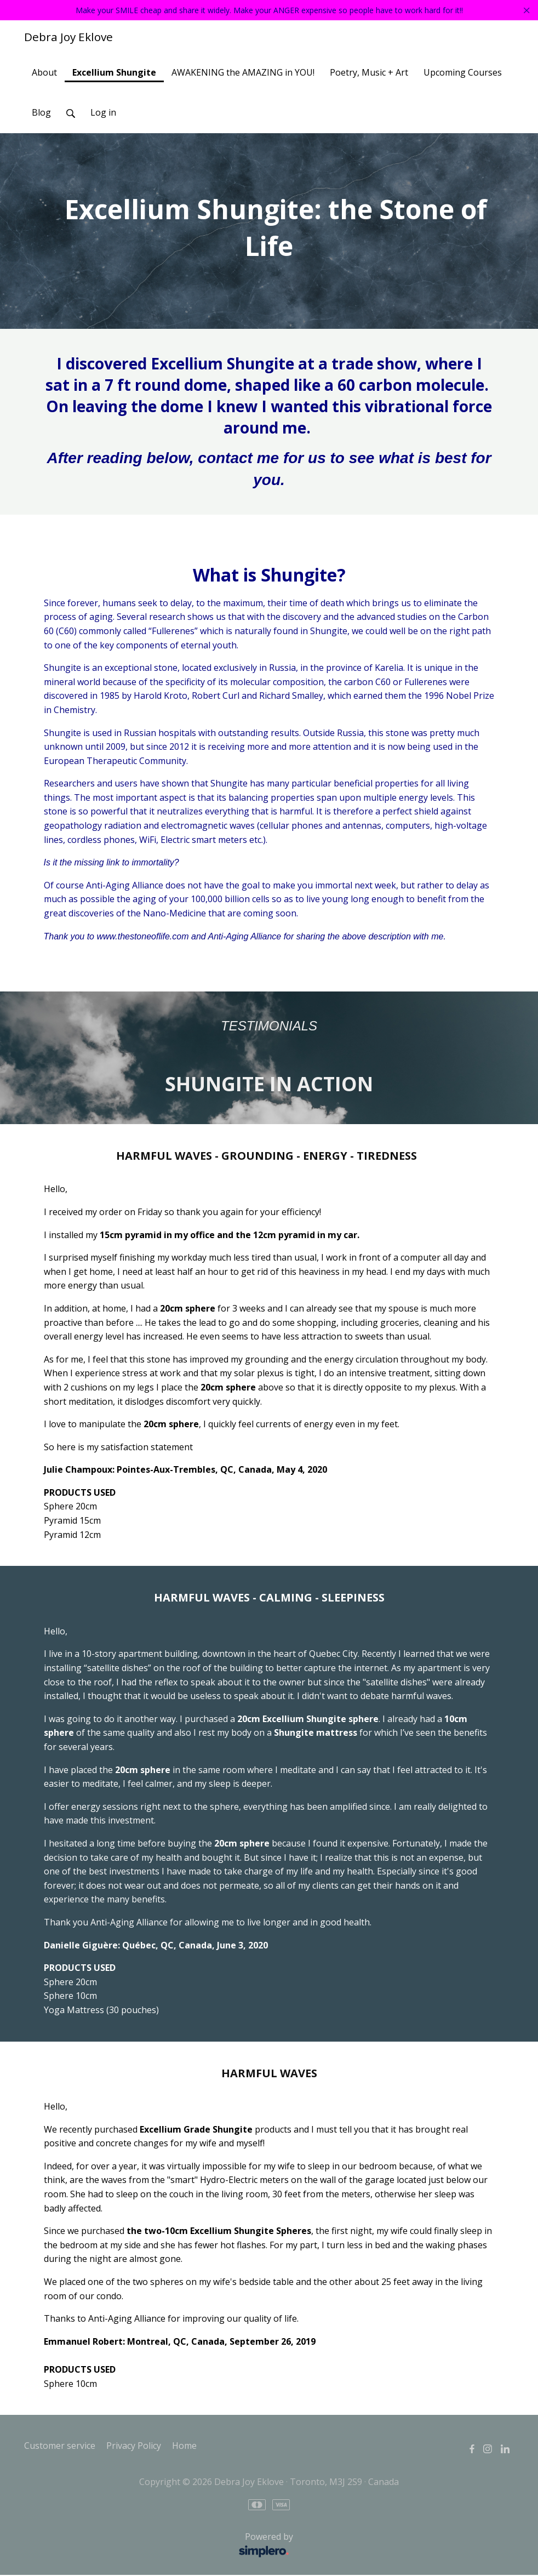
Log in (103, 113)
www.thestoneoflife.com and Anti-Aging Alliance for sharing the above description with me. (270, 937)
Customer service (59, 2447)
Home (184, 2447)
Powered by (161, 2546)
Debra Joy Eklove (68, 37)
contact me (238, 459)
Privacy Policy (133, 2447)
